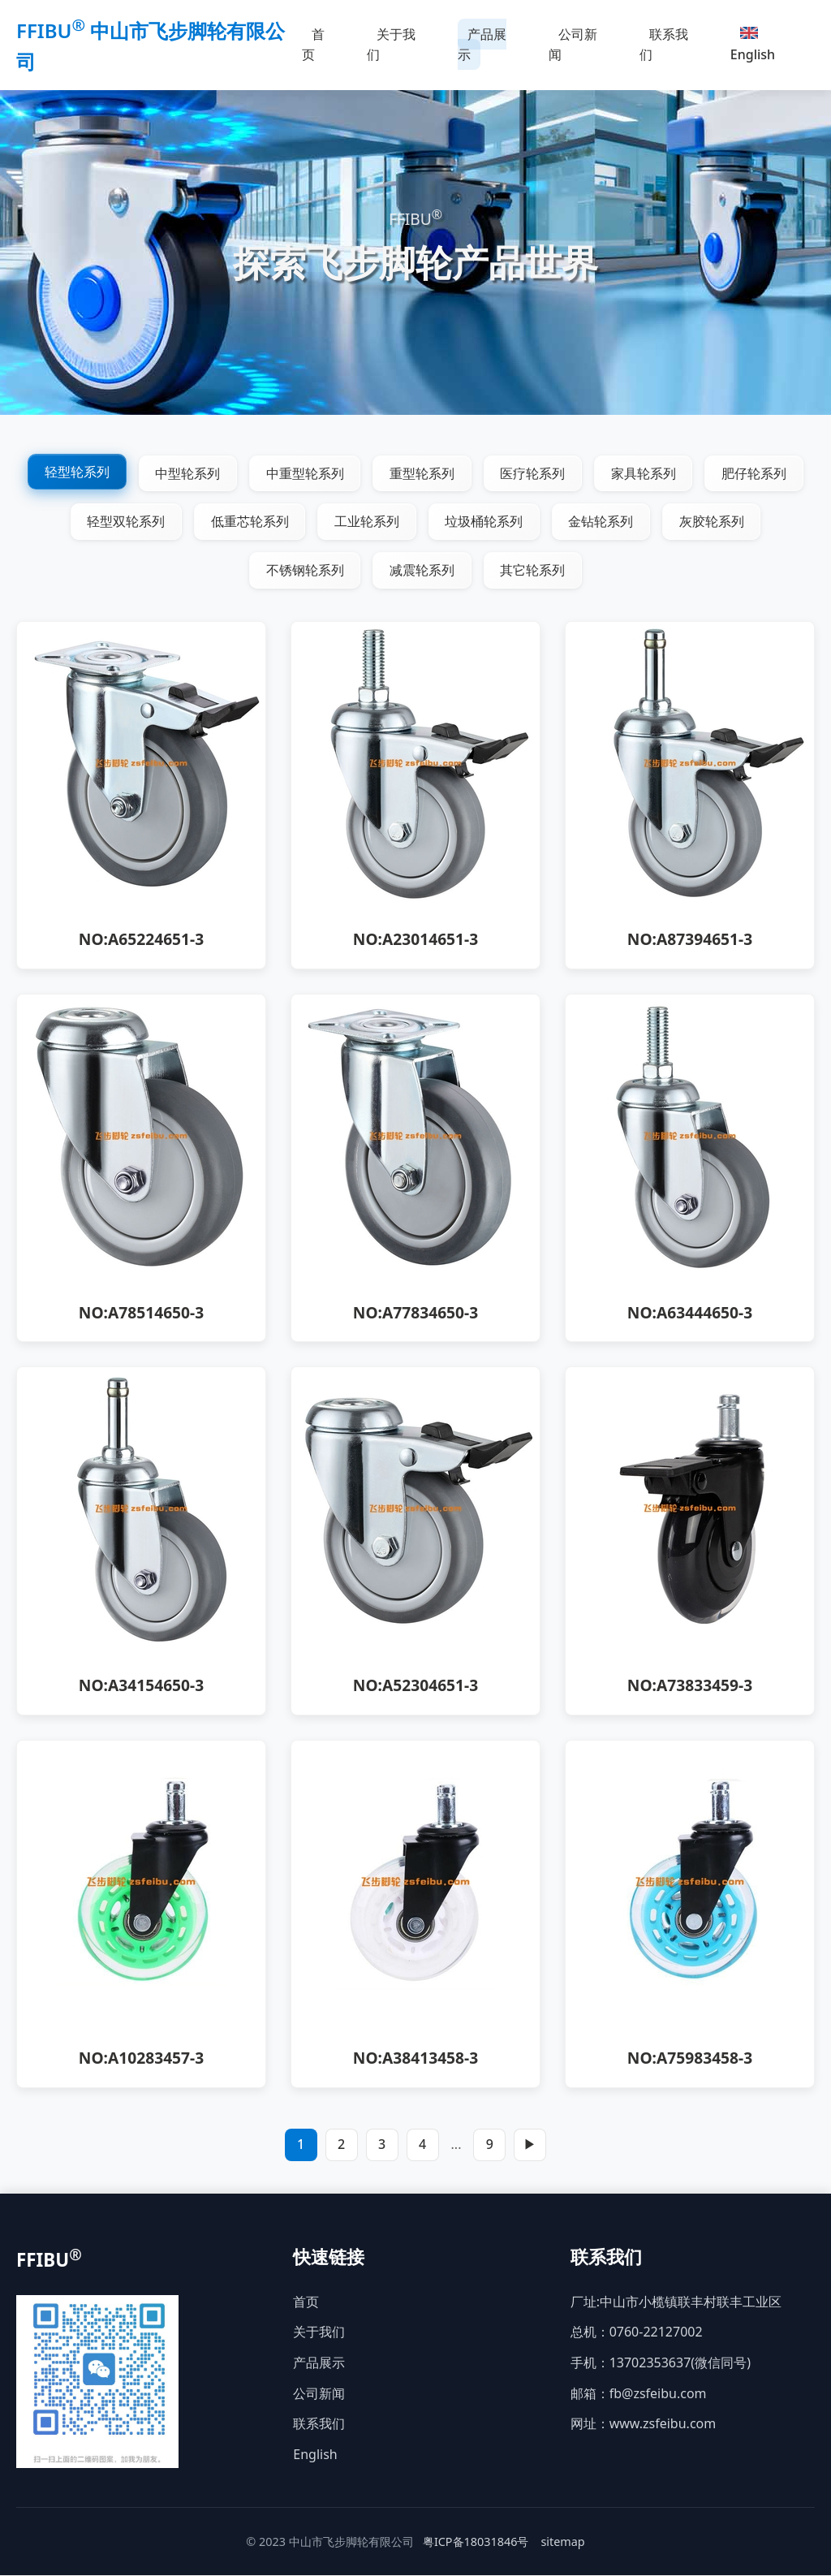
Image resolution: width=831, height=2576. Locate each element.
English (752, 45)
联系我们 (663, 44)
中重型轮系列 (304, 473)
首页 (313, 44)
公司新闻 (573, 44)
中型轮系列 (186, 473)
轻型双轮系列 (125, 522)
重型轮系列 (422, 473)
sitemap (562, 2542)
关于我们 (391, 44)
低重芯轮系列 (249, 522)
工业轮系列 (366, 522)
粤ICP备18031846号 (476, 2542)
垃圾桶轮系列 (484, 522)
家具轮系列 (644, 473)
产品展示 (482, 44)
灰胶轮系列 (713, 522)
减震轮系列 (422, 571)
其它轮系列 (533, 571)
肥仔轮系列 (755, 473)
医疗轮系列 (533, 473)
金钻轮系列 (602, 522)
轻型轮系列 (75, 472)
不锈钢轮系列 (304, 571)
